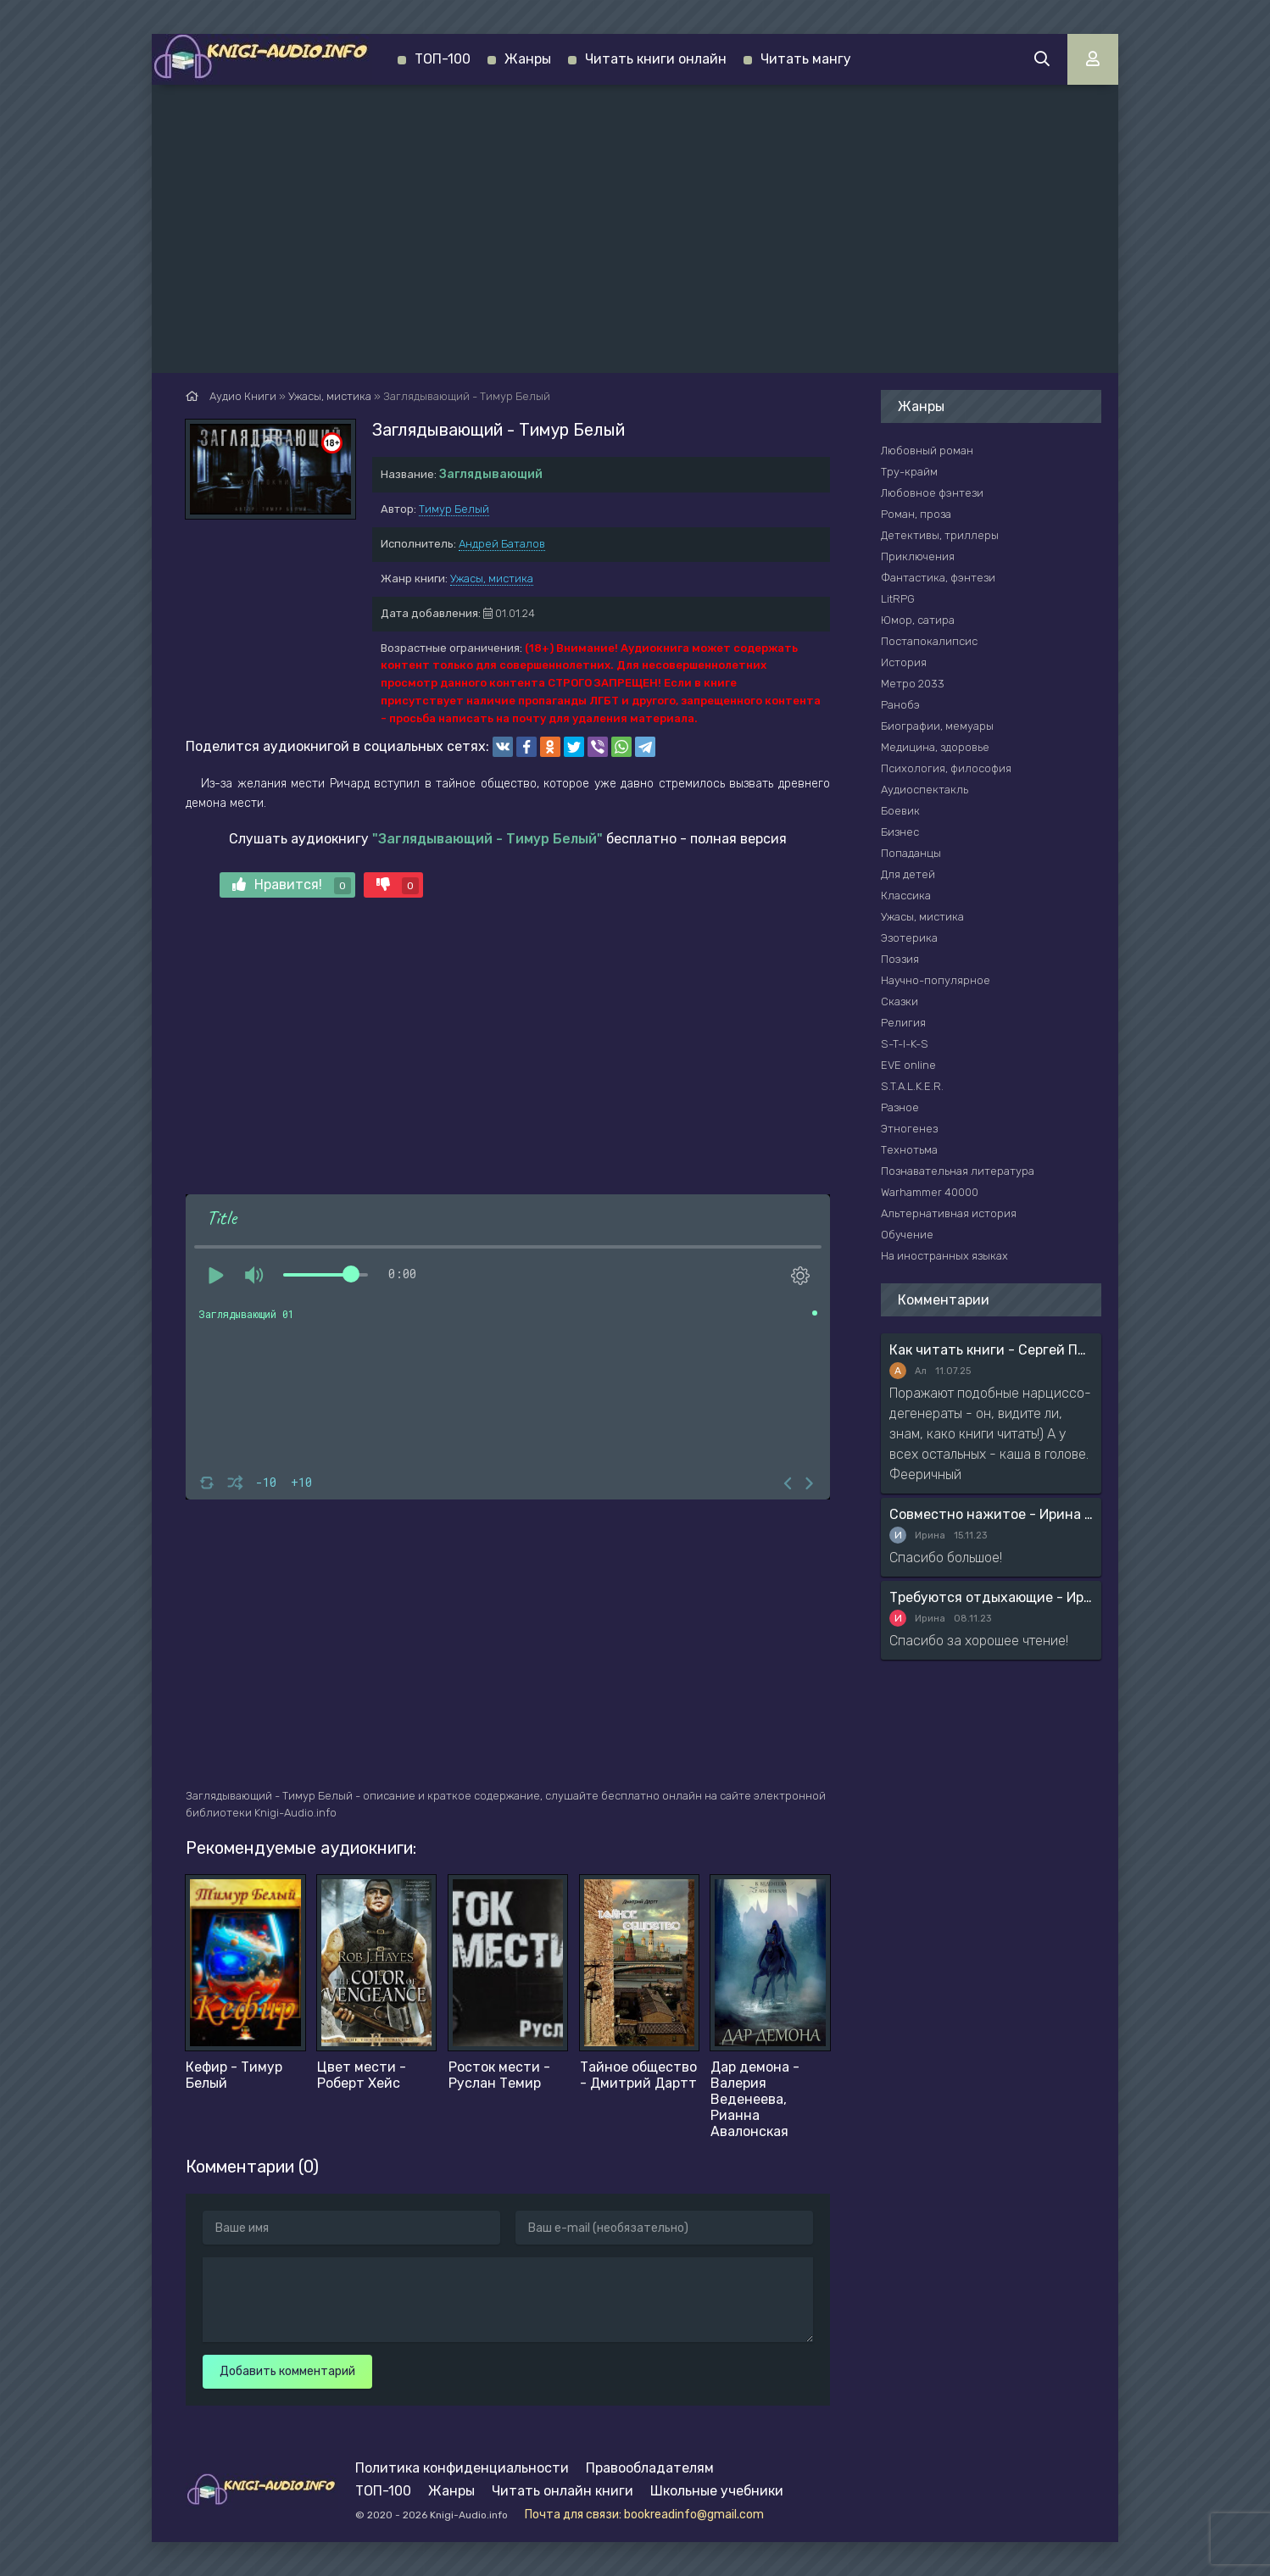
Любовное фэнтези (932, 493)
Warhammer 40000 (929, 1192)
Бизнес (900, 832)
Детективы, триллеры (940, 535)
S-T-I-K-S (904, 1044)
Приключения (918, 556)
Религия (903, 1022)
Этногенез (909, 1128)
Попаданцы (911, 853)
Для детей (908, 874)
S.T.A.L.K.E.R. (912, 1086)
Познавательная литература (957, 1171)
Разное (900, 1107)
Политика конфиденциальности (462, 2468)
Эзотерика (909, 938)
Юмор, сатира (918, 620)
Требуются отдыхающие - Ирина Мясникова (991, 1597)
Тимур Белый (454, 509)
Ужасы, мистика (491, 578)
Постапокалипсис (929, 641)
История (904, 662)
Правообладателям (650, 2468)
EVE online (908, 1065)
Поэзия (900, 959)
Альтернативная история (949, 1213)
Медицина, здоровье (935, 747)
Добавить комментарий (287, 2371)
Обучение (907, 1234)
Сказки (899, 1001)
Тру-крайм (909, 471)
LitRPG (898, 599)
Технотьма (909, 1149)
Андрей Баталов (502, 543)
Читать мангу (805, 59)
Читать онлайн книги (562, 2491)
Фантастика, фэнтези (938, 577)
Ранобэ (900, 704)
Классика (906, 895)
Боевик (900, 810)
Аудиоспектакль (924, 789)
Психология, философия (946, 768)
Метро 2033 (912, 683)
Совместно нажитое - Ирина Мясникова (991, 1514)
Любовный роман (927, 450)
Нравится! (291, 885)
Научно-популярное (935, 980)
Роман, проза (916, 514)
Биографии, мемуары (937, 726)
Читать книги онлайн (656, 59)
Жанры (527, 59)
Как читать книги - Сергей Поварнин (991, 1350)
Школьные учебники (716, 2491)
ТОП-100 (443, 59)
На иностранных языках (944, 1255)
